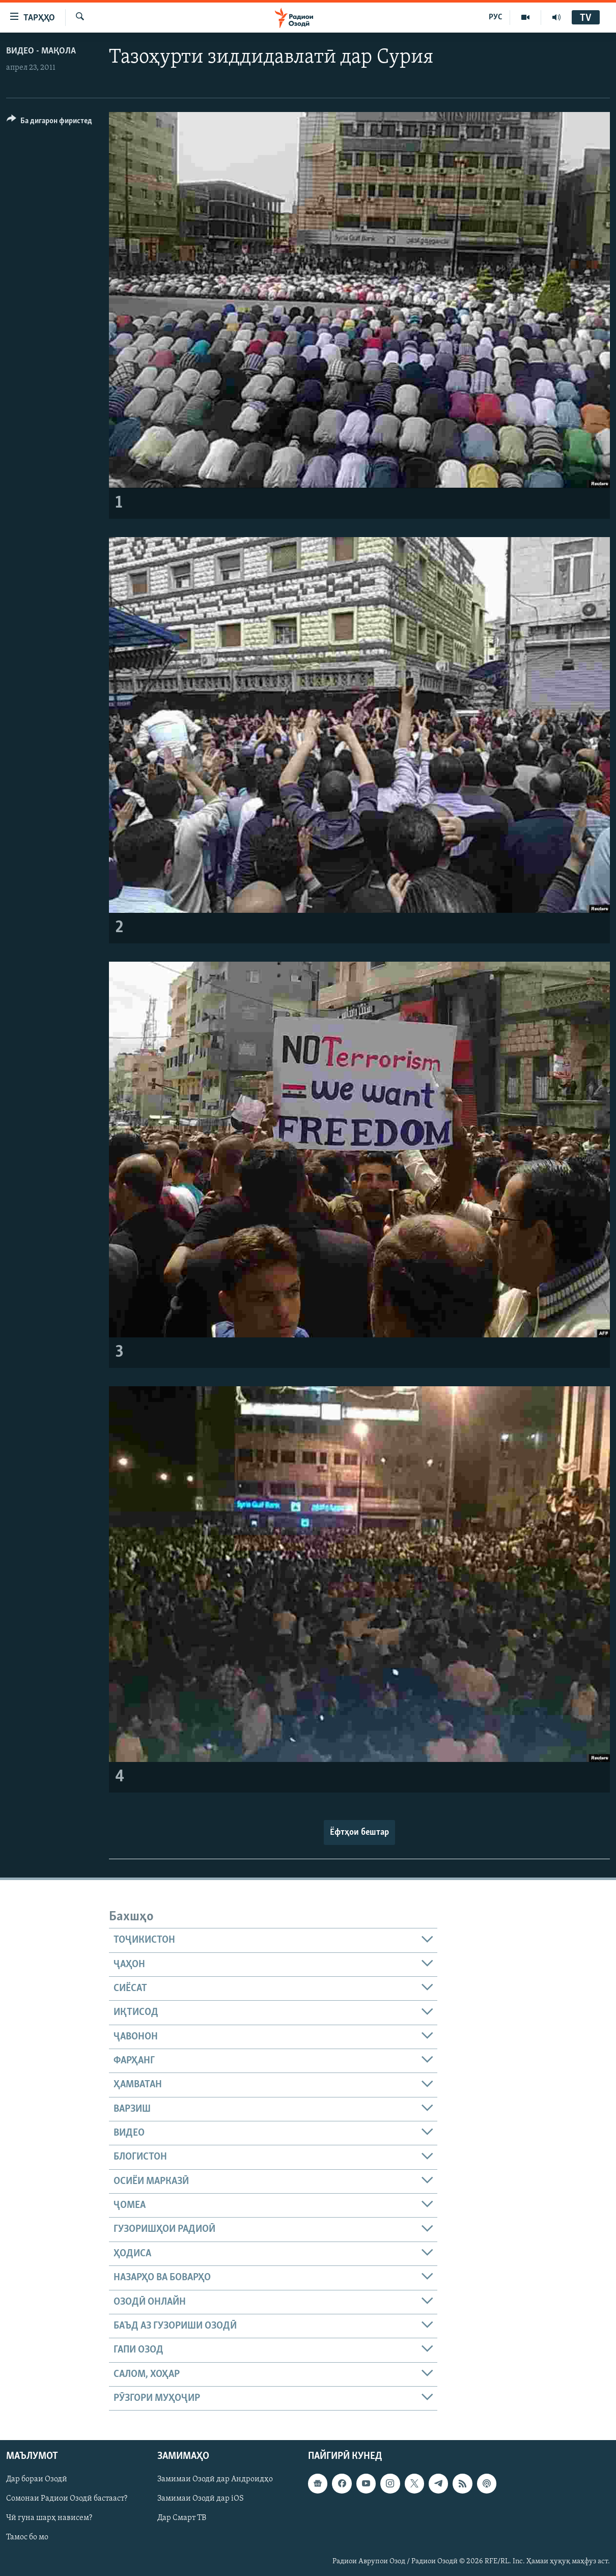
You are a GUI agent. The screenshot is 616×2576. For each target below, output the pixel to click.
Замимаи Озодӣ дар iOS (200, 2499)
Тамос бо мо (27, 2538)
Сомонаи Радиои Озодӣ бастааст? (66, 2499)
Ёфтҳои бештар (359, 1832)
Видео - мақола (41, 51)
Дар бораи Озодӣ (36, 2480)
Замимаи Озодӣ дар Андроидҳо (215, 2480)
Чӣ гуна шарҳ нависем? (49, 2518)
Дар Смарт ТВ (181, 2518)
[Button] (49, 122)
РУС (495, 17)
